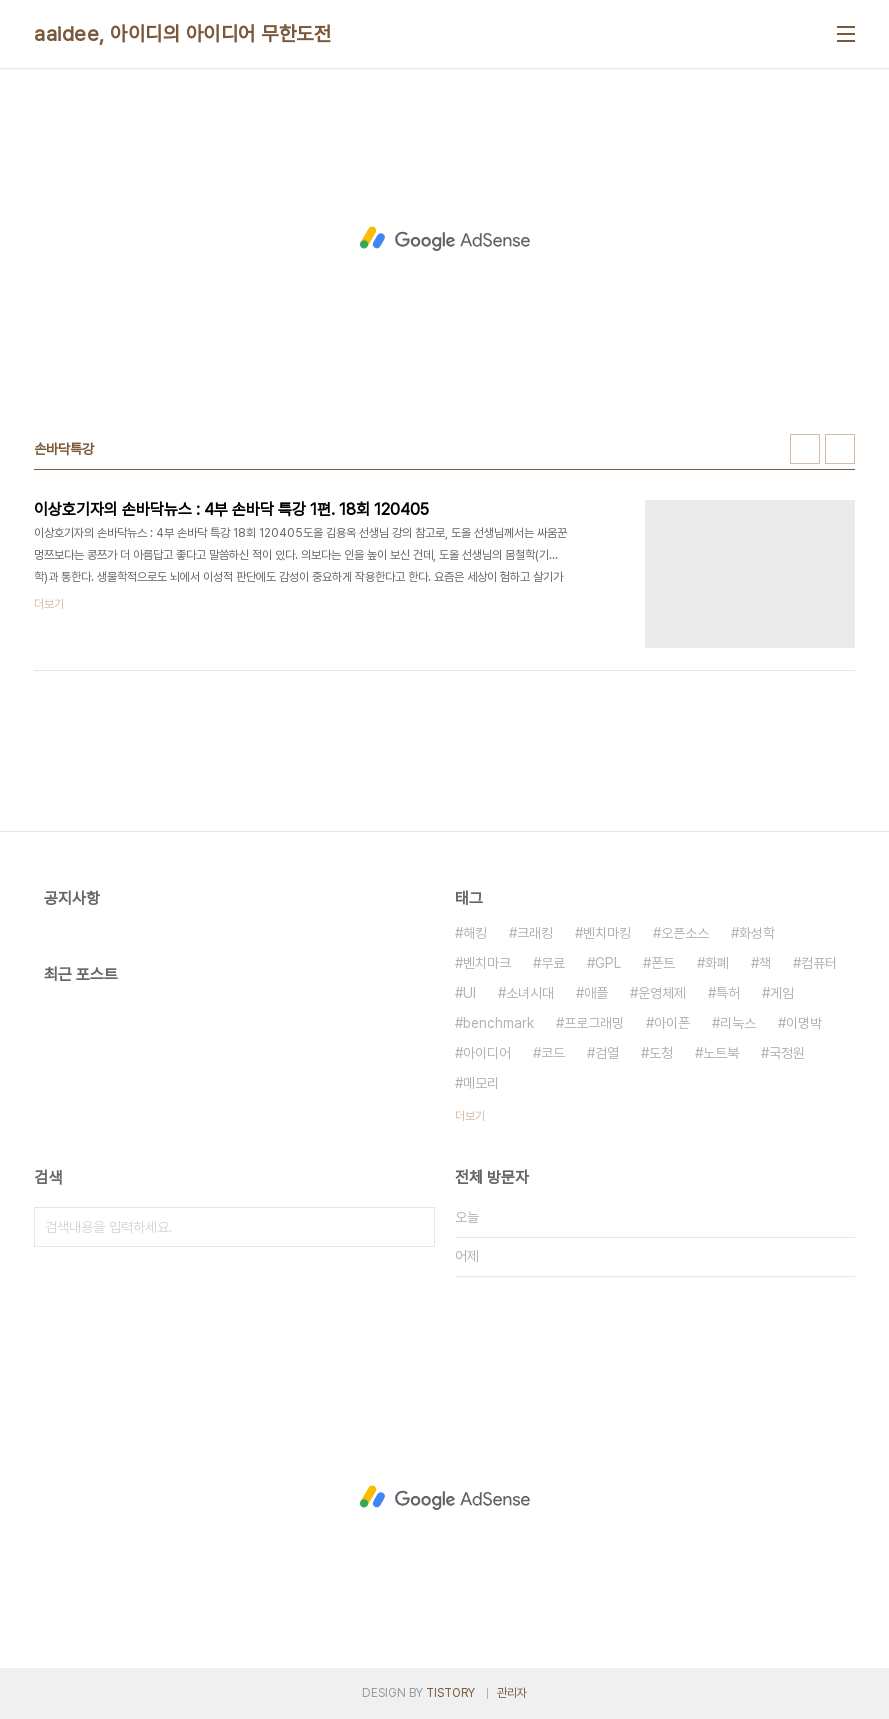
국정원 (787, 1053)
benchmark (498, 1023)
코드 (553, 1053)
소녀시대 (530, 993)
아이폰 (672, 1023)
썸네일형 (805, 449)
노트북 (721, 1053)
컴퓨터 (819, 963)
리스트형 (840, 449)
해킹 (475, 933)
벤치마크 (487, 963)
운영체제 (662, 993)
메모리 (481, 1083)
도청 (661, 1053)
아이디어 (487, 1053)
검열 (607, 1053)
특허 (728, 993)
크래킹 (535, 933)
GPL (608, 963)
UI (469, 993)
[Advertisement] (445, 239)
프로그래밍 (594, 1023)
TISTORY (450, 1693)
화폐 (717, 963)
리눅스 (738, 1023)
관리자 (512, 1693)
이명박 (804, 1023)
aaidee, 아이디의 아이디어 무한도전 (182, 34)
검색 (415, 1227)
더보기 (470, 1116)
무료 (553, 963)
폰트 (663, 963)
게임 (782, 993)
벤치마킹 (607, 933)
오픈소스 (685, 933)
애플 (596, 993)
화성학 (757, 933)
